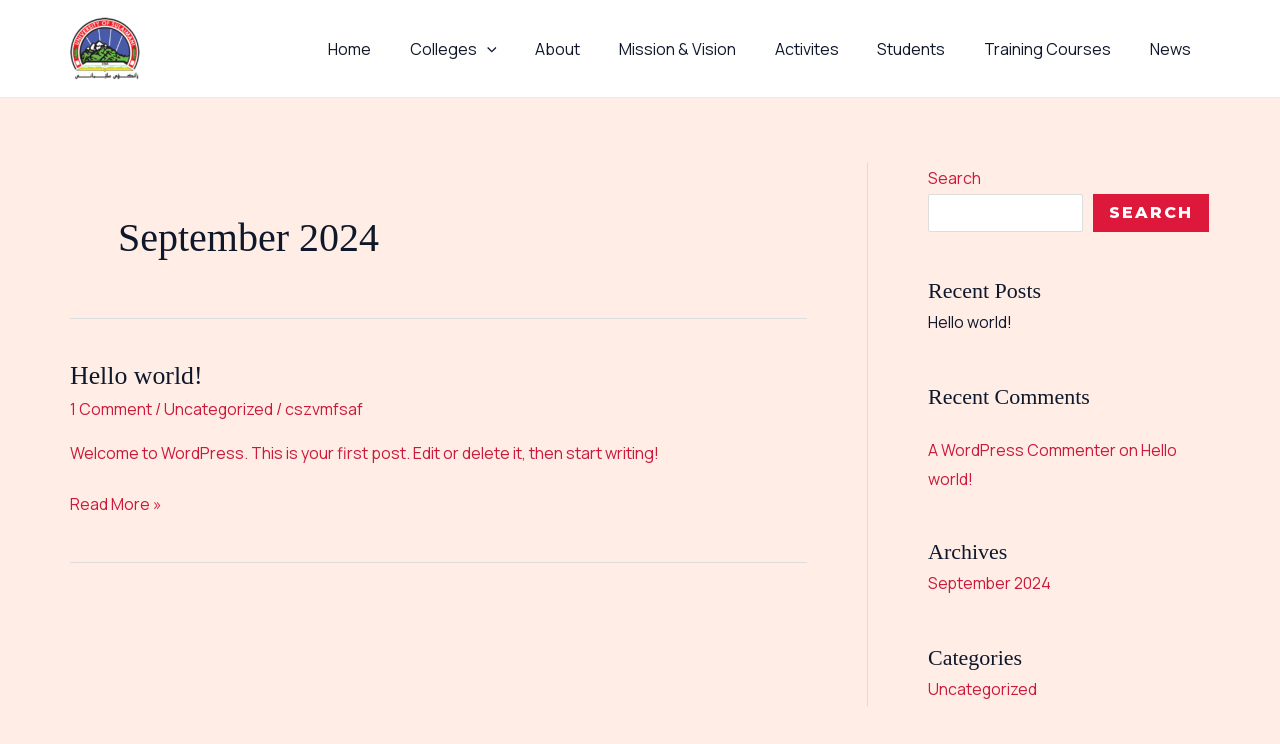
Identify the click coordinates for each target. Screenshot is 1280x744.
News (1173, 49)
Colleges (496, 49)
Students (928, 49)
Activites (830, 49)
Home (399, 49)
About (594, 49)
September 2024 (990, 582)
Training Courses (1057, 49)
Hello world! (137, 375)
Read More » (116, 503)
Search (954, 178)
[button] (530, 49)
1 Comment (111, 409)
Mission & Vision (707, 49)
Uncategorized (219, 409)
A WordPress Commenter (1022, 449)
